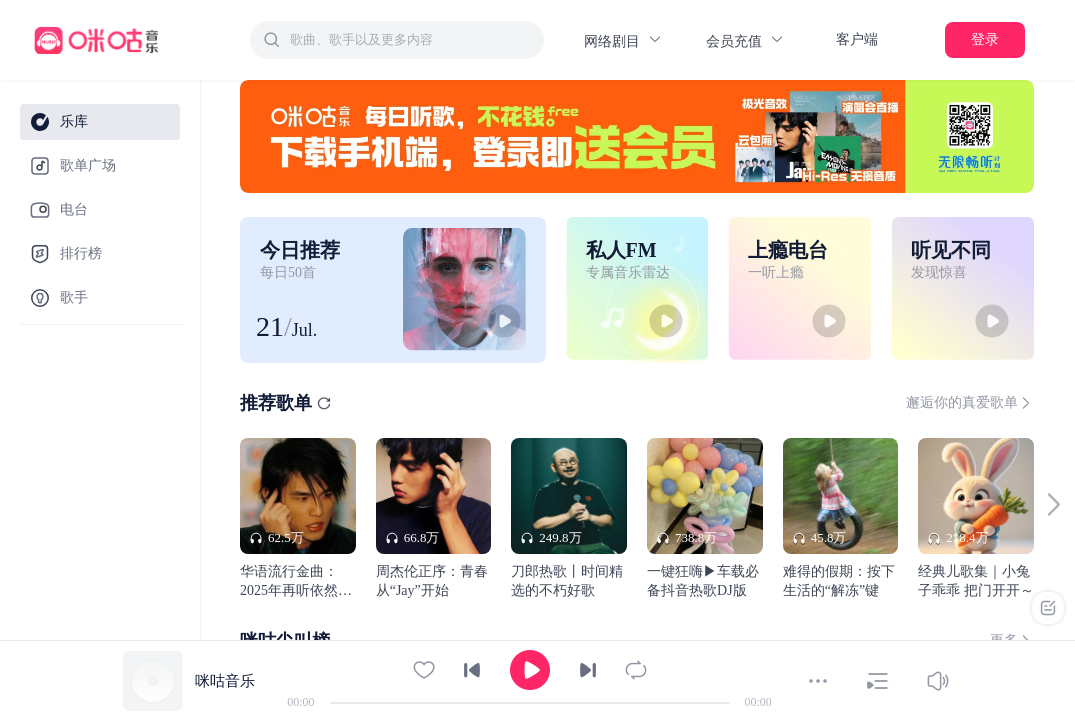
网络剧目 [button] (623, 40)
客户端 (857, 39)
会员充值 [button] (745, 40)
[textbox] (411, 40)
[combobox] (397, 40)
